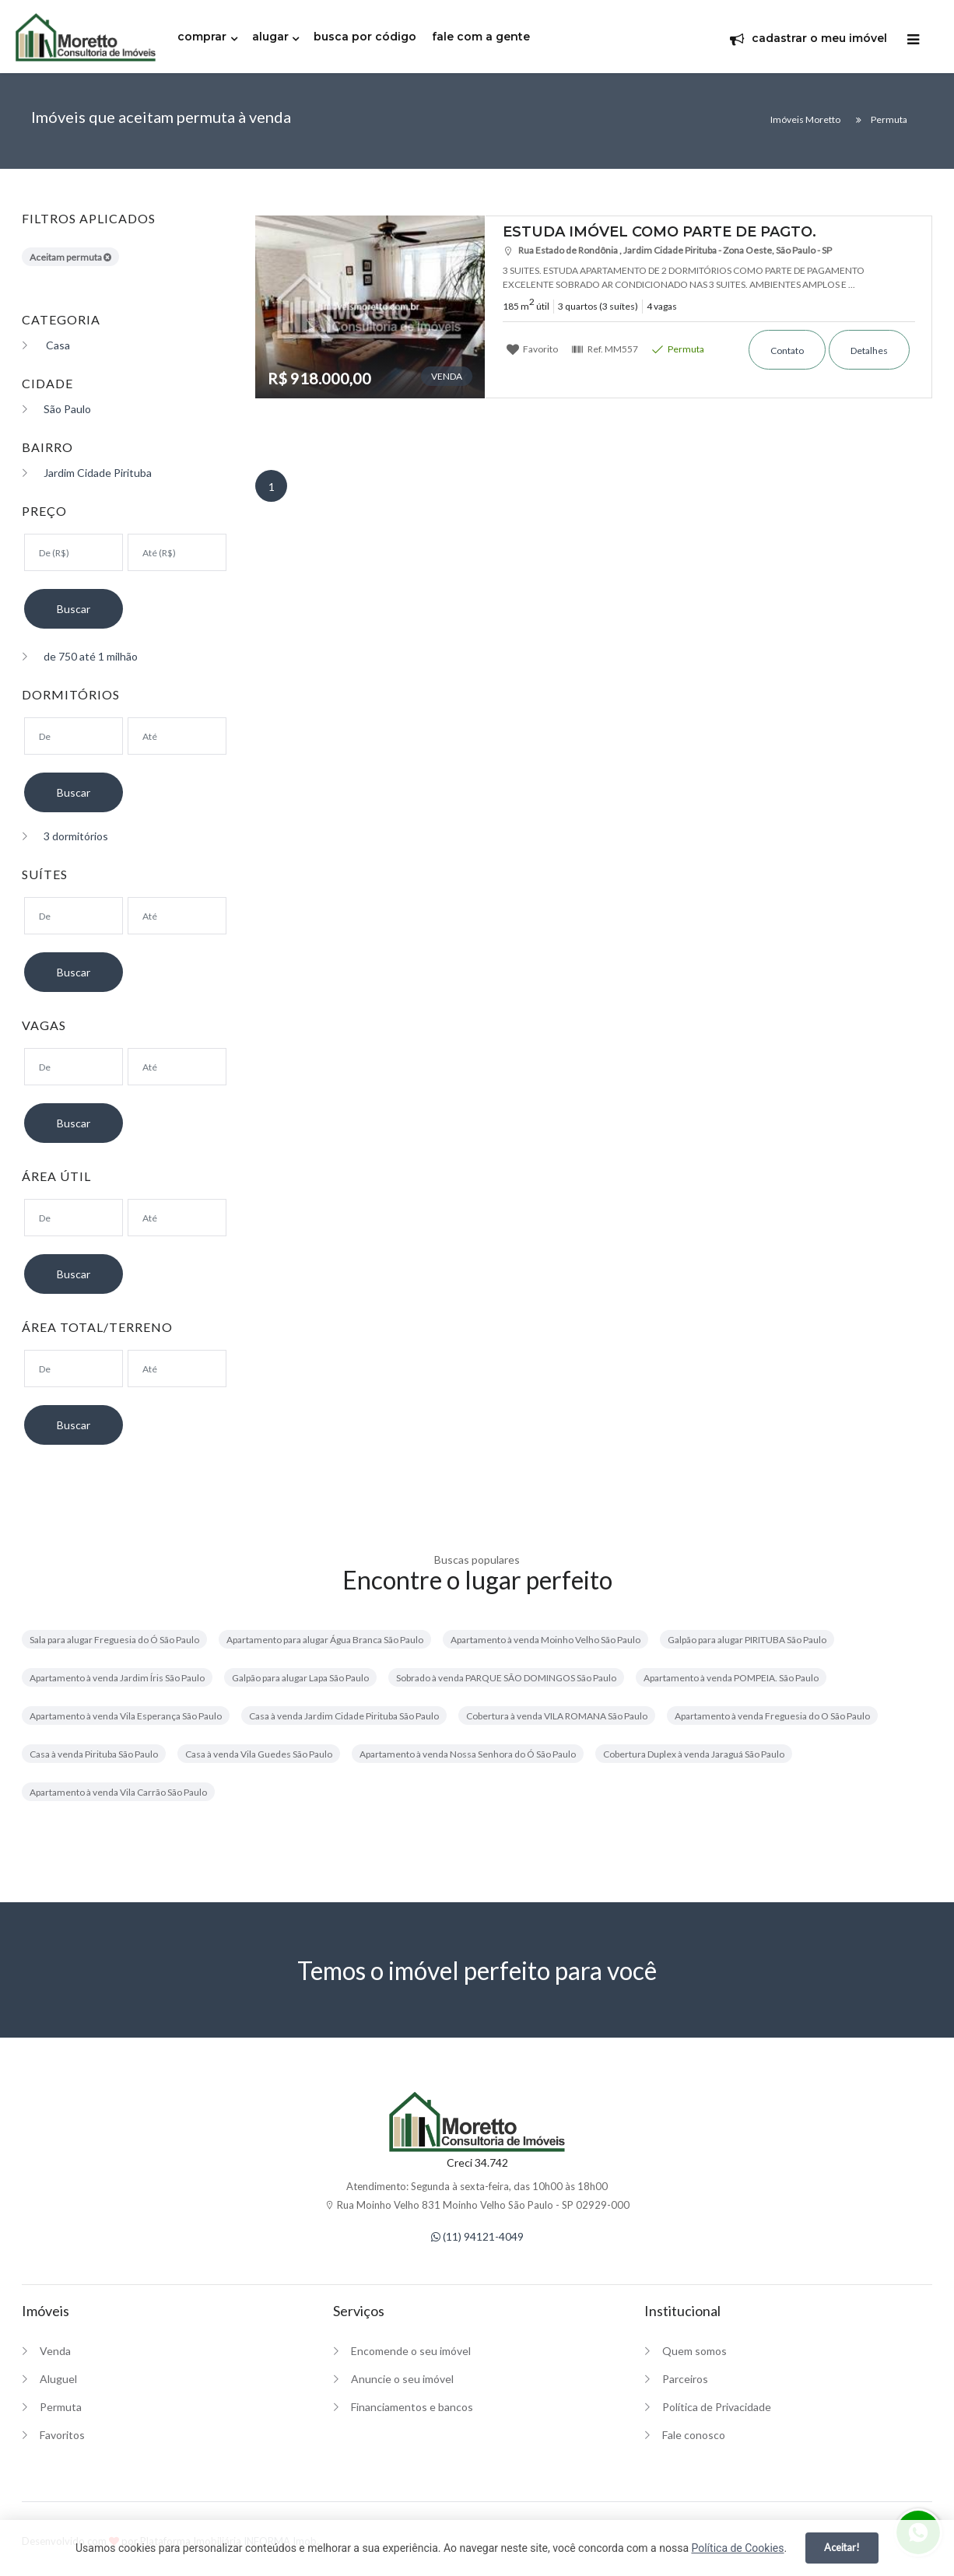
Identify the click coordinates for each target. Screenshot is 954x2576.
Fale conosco (693, 2434)
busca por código (365, 37)
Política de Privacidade (716, 2406)
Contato (787, 350)
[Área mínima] (73, 1217)
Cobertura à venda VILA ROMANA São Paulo (556, 1716)
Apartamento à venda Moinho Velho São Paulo (545, 1639)
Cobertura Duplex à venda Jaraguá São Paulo (693, 1754)
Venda (55, 2350)
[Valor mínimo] (73, 552)
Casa (46, 345)
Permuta (677, 348)
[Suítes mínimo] (73, 915)
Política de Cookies (737, 2548)
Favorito (532, 348)
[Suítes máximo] (177, 915)
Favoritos (62, 2434)
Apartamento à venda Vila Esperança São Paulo (126, 1716)
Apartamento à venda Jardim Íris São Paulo (117, 1678)
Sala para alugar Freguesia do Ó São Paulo (114, 1639)
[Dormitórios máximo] (177, 736)
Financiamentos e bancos (412, 2406)
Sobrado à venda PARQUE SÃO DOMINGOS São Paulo (506, 1678)
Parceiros (685, 2378)
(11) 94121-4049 (477, 2236)
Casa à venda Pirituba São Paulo (94, 1754)
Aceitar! (842, 2547)
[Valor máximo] (177, 552)
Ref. (604, 348)
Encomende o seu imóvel (411, 2350)
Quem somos (694, 2350)
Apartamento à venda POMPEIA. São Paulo (731, 1678)
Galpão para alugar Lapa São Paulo (300, 1678)
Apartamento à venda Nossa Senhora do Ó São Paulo (468, 1754)
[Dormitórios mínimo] (73, 736)
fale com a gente (481, 37)
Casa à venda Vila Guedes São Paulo (258, 1754)
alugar (270, 37)
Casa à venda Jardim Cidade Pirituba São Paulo (344, 1716)
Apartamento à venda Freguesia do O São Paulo (772, 1716)
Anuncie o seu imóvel (402, 2378)
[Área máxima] (177, 1217)
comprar (201, 37)
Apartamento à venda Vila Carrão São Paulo (118, 1792)
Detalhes (869, 350)
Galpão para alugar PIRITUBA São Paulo (747, 1639)
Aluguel (58, 2378)
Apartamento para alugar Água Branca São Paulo (324, 1639)
